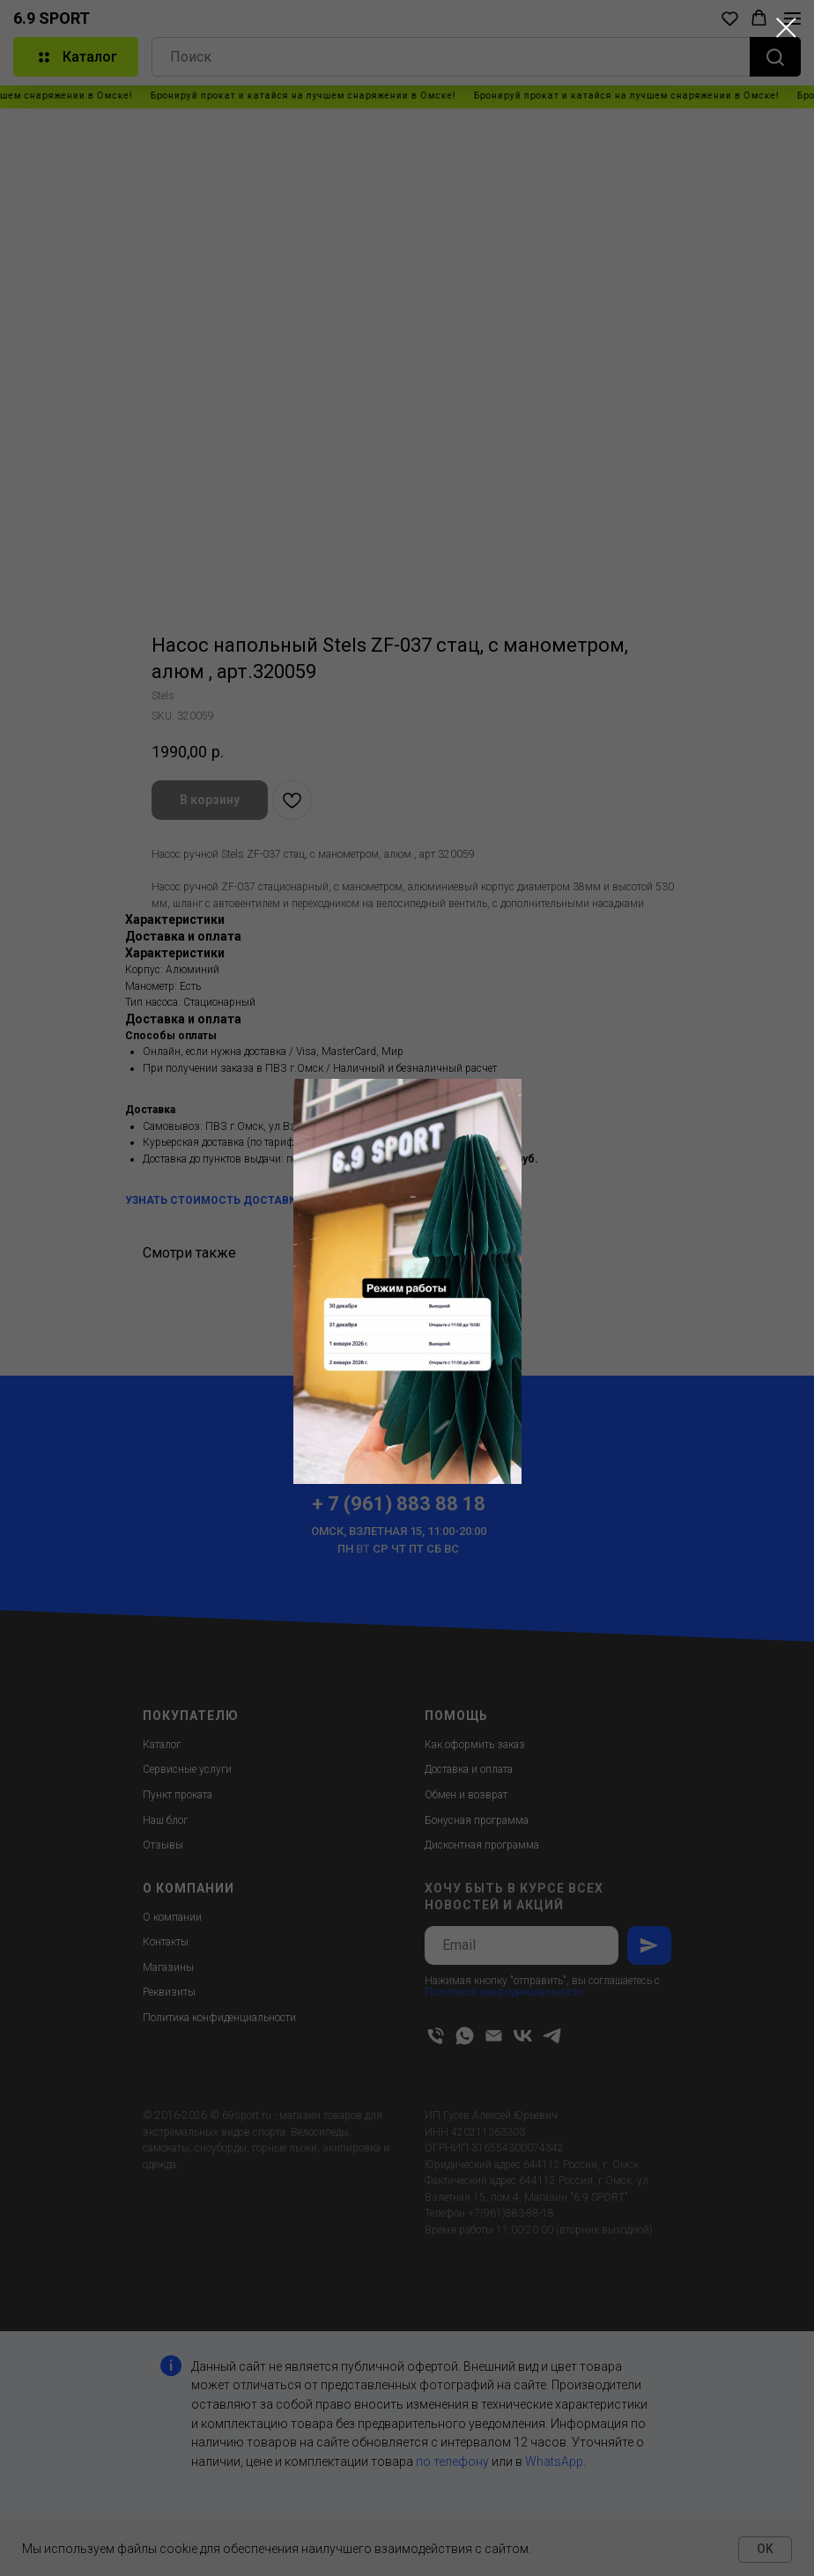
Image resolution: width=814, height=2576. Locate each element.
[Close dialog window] (786, 28)
